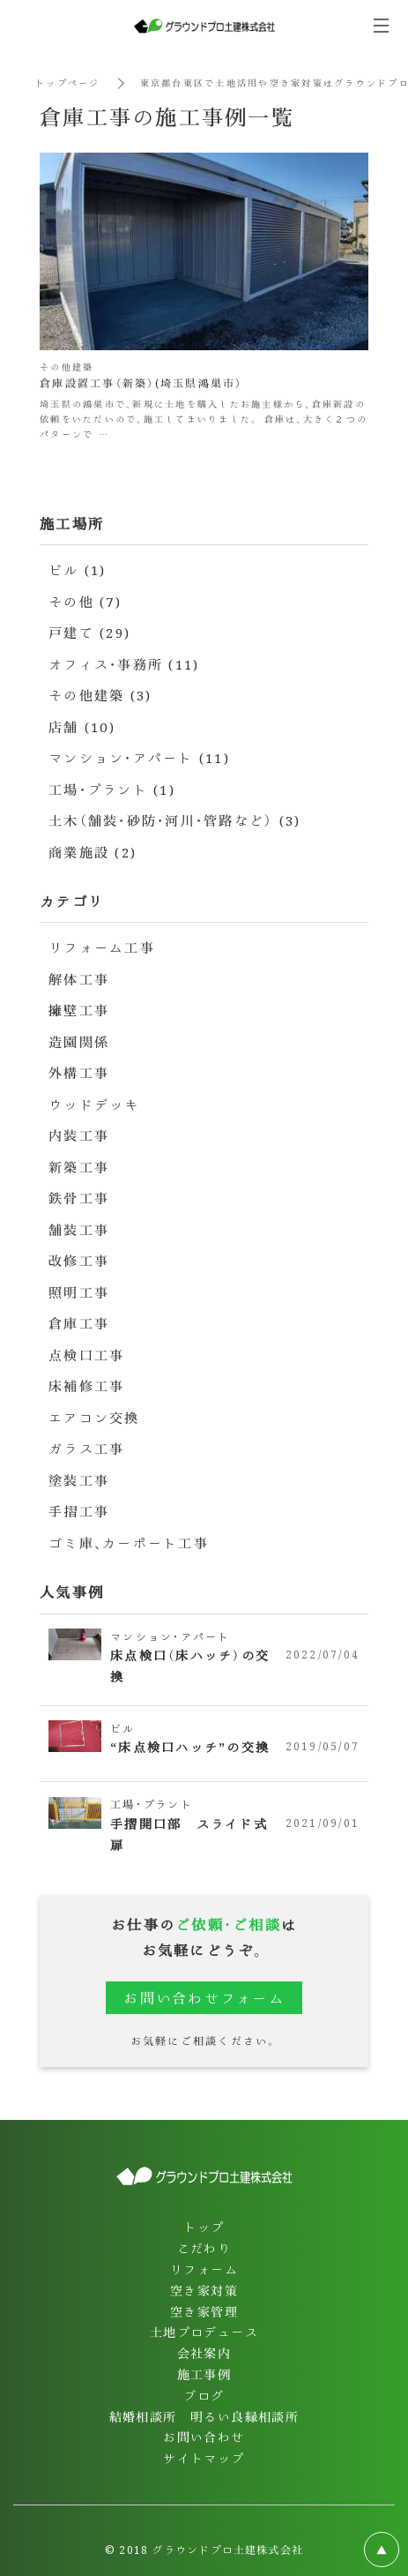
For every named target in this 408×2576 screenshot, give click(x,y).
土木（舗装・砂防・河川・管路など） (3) (174, 820)
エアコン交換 (94, 1417)
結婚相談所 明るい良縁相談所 (204, 2416)
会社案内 (204, 2353)
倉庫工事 (78, 1323)
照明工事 (78, 1292)
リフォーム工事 (101, 947)
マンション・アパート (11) (139, 757)
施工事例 (204, 2374)
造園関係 (78, 1041)
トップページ (67, 82)
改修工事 (78, 1260)
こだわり (204, 2248)
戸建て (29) (89, 632)
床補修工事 (86, 1385)
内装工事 (78, 1135)
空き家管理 (204, 2311)
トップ (203, 2226)
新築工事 (78, 1166)
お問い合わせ (203, 2436)
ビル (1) (77, 569)
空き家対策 (204, 2290)
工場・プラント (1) (111, 789)
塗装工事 (78, 1480)
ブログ (203, 2395)
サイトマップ (203, 2458)
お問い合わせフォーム (204, 1998)
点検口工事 (86, 1354)
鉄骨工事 (78, 1197)
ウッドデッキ (94, 1104)
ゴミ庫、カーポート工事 (128, 1542)
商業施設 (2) (92, 851)
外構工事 (78, 1072)
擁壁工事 (78, 1009)
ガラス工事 (86, 1448)
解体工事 (78, 979)
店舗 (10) (81, 726)
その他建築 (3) (100, 694)
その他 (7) (85, 601)
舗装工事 (78, 1229)
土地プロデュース (204, 2331)
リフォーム (204, 2269)
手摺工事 (78, 1510)
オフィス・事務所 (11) (123, 664)
